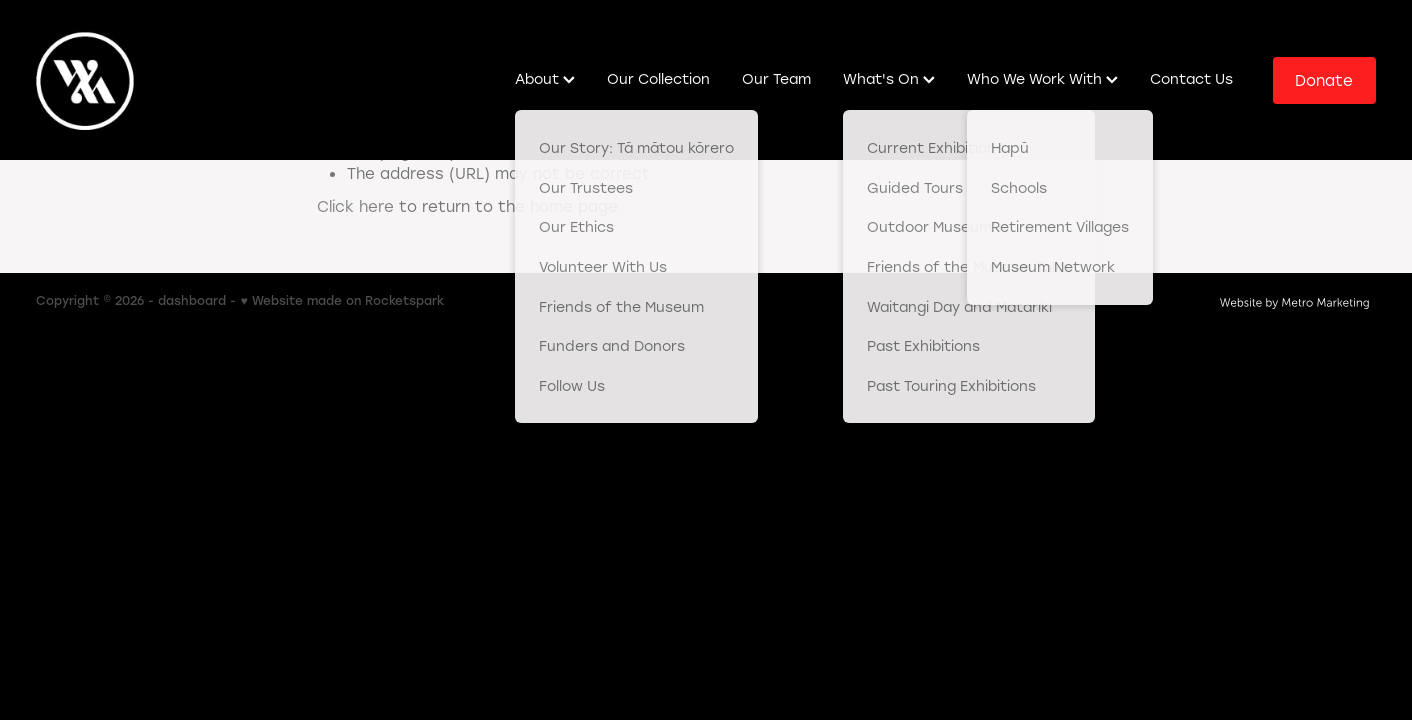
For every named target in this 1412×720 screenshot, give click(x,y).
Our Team (776, 78)
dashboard (192, 300)
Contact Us (1191, 78)
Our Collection (658, 78)
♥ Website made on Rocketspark (341, 300)
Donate (1324, 80)
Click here (355, 206)
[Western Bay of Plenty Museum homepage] (170, 80)
